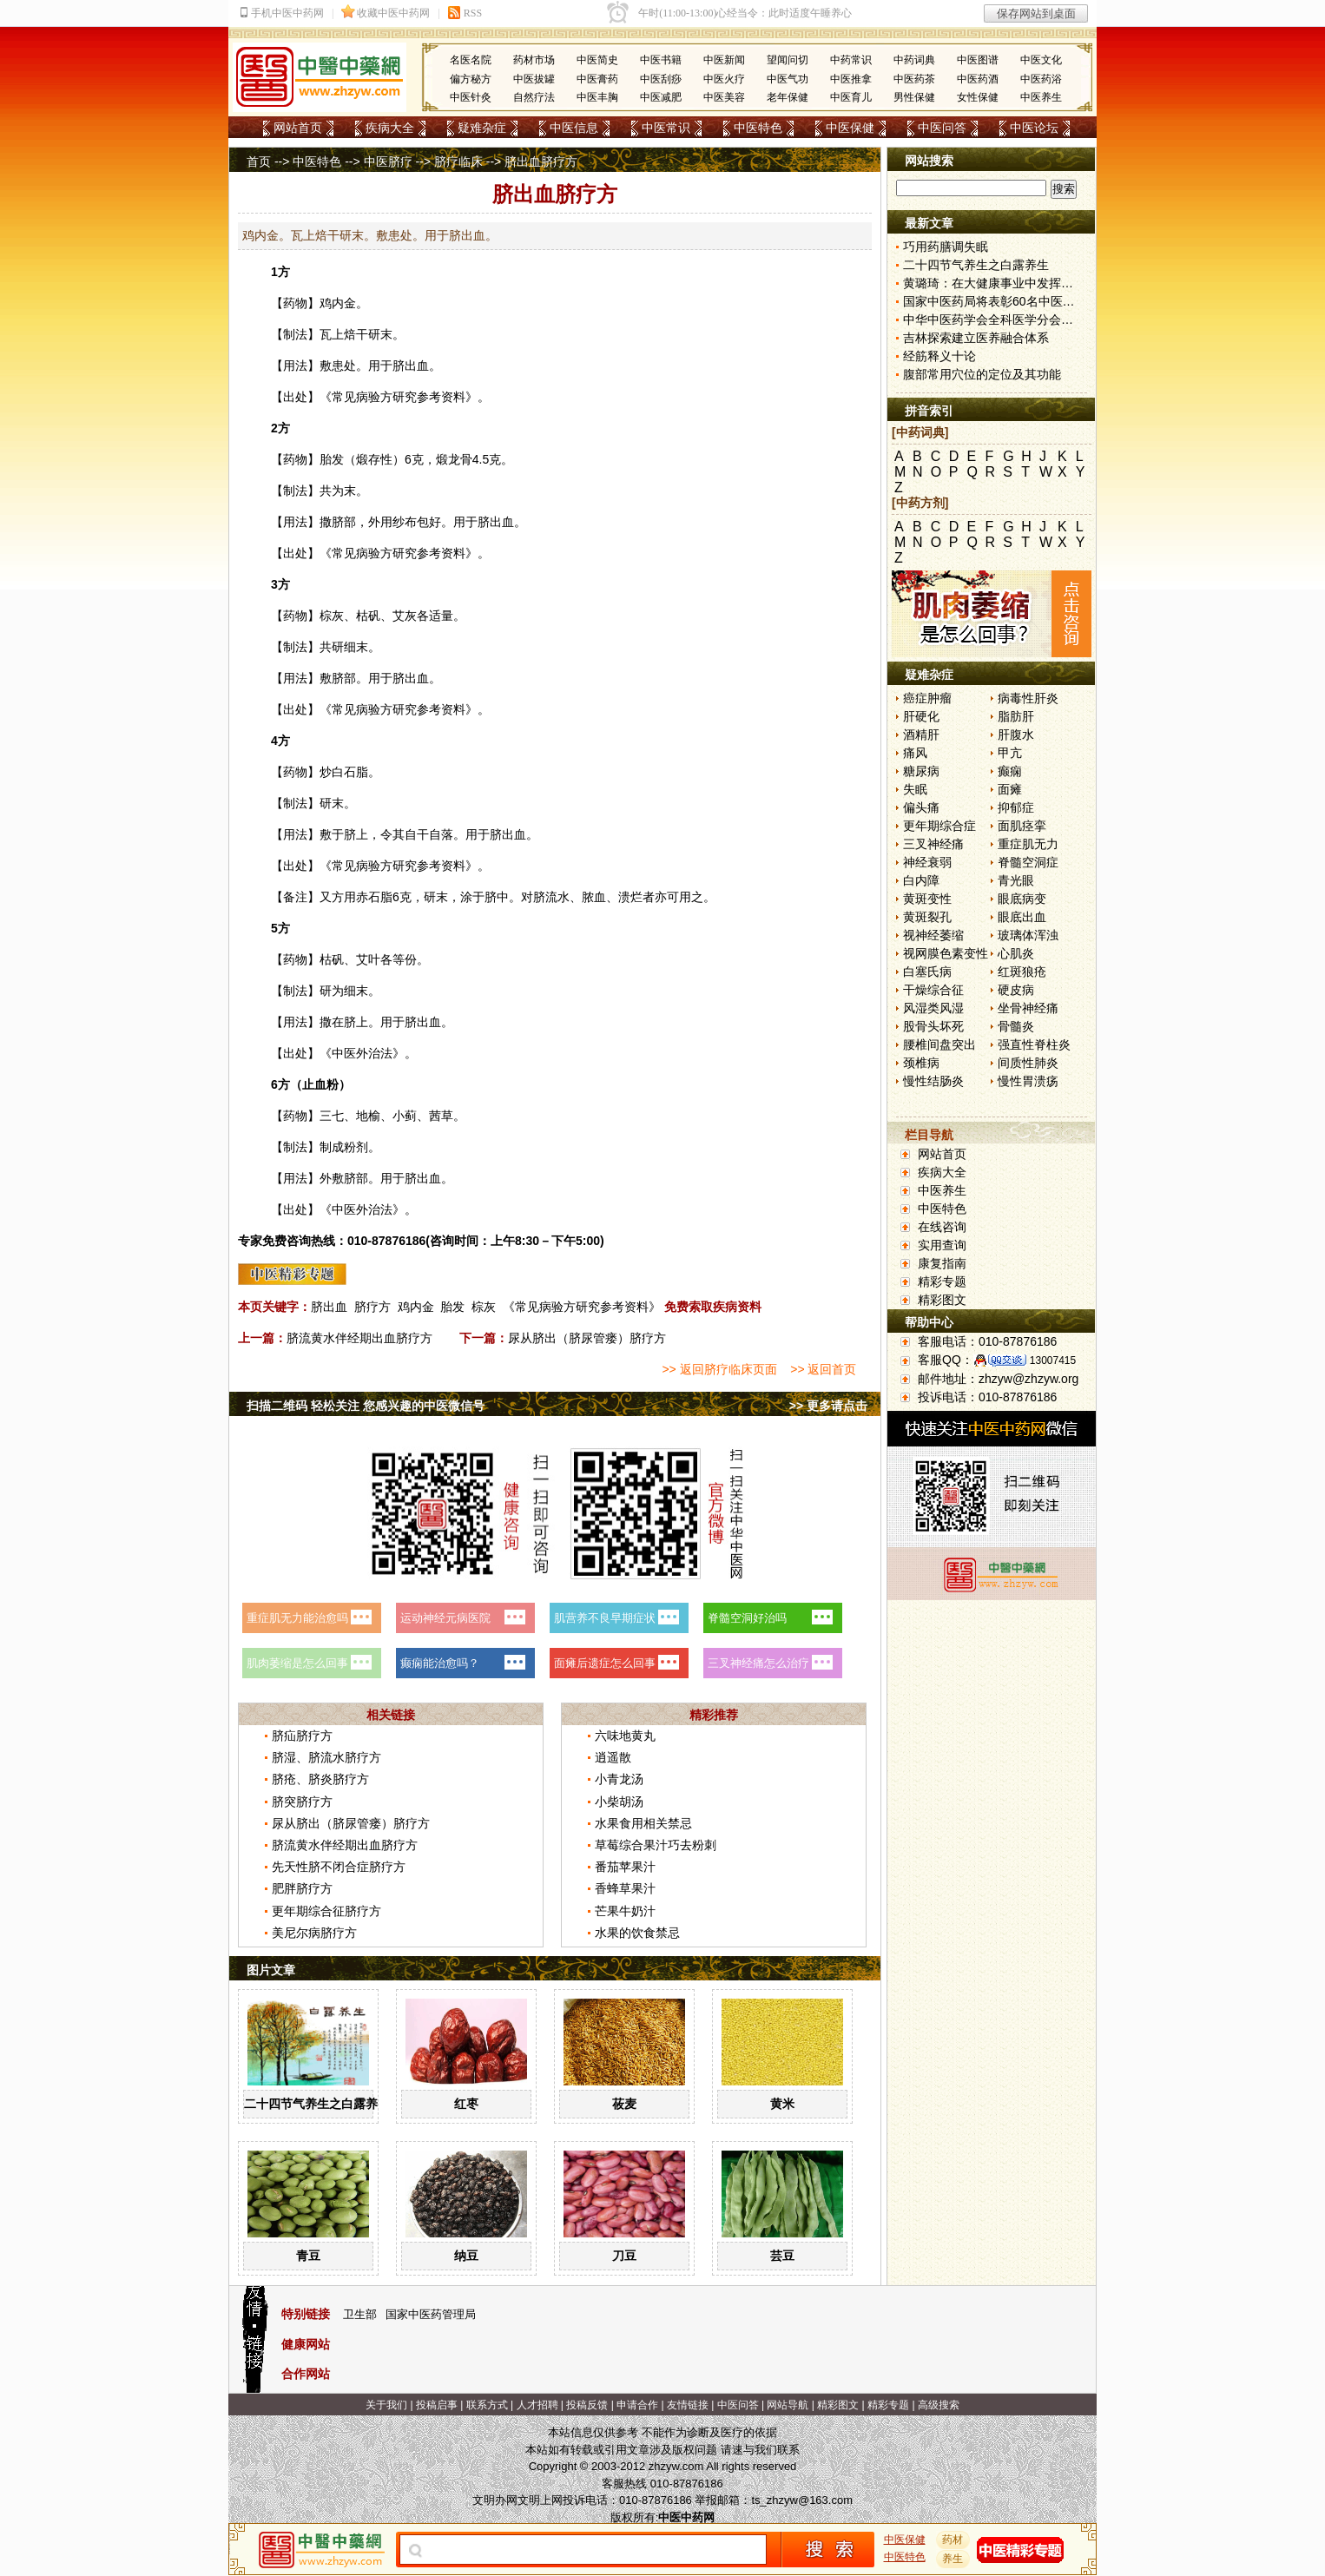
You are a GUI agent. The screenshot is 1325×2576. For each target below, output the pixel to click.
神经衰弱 (927, 862)
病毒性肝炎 (1028, 698)
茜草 (441, 1116)
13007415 (1053, 1360)
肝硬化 (921, 716)
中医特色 (758, 128)
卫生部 (360, 2314)
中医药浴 (1041, 79)
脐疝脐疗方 (302, 1736)
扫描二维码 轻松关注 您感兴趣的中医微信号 (366, 1406)
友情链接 (688, 2405)
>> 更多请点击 (828, 1406)
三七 (332, 1116)
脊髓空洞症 (1028, 862)
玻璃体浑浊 (1028, 935)
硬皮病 (1016, 990)
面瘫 (1010, 789)
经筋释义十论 (939, 356)
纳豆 (466, 2256)
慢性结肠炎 (933, 1081)
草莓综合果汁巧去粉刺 (655, 1845)
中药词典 (914, 60)
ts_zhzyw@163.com (802, 2500)
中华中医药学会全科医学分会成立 (994, 319)
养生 (953, 2559)
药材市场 (534, 60)
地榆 (368, 1116)
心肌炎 (1016, 953)
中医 (344, 1053)
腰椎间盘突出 (939, 1044)
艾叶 (368, 959)
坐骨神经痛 (1028, 1008)
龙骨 (460, 459)
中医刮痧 (661, 79)
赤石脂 (374, 897)
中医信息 (574, 128)
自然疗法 (534, 97)
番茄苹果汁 (625, 1867)
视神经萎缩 (933, 935)
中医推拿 (851, 79)
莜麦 (624, 2104)
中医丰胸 (597, 97)
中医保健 (850, 128)
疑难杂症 (482, 128)
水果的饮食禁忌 (637, 1933)
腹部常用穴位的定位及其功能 (982, 374)
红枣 (466, 2104)
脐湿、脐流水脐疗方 (326, 1757)
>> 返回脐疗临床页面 (719, 1369)
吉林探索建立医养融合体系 (976, 338)
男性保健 (914, 97)
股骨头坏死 (933, 1026)
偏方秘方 (470, 79)
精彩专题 (942, 1281)
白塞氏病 (927, 971)
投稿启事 (437, 2405)
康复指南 (942, 1263)
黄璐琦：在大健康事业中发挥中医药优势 (1012, 283)
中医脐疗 (388, 161)
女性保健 (978, 97)
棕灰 (483, 1307)
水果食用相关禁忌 (643, 1823)
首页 (259, 161)
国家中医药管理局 (431, 2314)
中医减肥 (661, 97)
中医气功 (787, 79)
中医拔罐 (534, 79)
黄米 (782, 2104)
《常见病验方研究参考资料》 (582, 1307)
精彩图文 (942, 1300)
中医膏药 (597, 79)
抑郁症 (1016, 807)
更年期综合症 (939, 826)
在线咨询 (942, 1227)
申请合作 (637, 2405)
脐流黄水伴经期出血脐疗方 (359, 1338)
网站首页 (298, 128)
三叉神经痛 (933, 844)
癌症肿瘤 (927, 698)
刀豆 (624, 2256)
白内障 (921, 880)
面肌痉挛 (1022, 826)
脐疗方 (372, 1307)
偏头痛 (921, 807)
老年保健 (787, 97)
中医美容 (724, 97)
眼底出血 (1022, 917)
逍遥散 (613, 1757)
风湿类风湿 (933, 1008)
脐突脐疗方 (302, 1801)
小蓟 (404, 1116)
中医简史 (597, 60)
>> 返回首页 (823, 1369)
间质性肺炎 (1028, 1063)
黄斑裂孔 (927, 917)
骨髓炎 (1016, 1026)
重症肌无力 (1028, 844)
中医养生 (1041, 97)
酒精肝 (921, 734)
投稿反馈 (587, 2405)
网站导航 (787, 2405)
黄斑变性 (927, 899)
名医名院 (470, 60)
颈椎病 (921, 1063)
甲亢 (1010, 753)
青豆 (308, 2256)
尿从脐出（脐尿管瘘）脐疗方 (587, 1338)
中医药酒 (978, 79)
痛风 (915, 753)
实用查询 (942, 1245)
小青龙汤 (619, 1779)
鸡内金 (338, 303)
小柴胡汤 (619, 1801)
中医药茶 (914, 79)
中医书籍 (661, 60)
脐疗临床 (458, 161)
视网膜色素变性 (945, 953)
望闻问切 (787, 60)
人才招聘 (537, 2405)
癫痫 (1010, 771)
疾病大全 (390, 128)
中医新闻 (724, 60)
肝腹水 (1016, 734)
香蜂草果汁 (625, 1888)
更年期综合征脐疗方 (326, 1911)
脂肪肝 (1016, 716)
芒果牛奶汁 (625, 1911)
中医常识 (666, 128)
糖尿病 (921, 771)
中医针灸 (470, 97)
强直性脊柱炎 (1034, 1044)
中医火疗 (724, 79)
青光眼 (1016, 880)
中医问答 (942, 128)
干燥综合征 (933, 990)
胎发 (452, 1307)
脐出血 (329, 1307)
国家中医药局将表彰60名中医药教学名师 (1013, 301)
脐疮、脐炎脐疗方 (320, 1779)
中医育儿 (851, 97)
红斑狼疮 (1022, 971)
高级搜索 (938, 2405)
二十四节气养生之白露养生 (317, 2104)
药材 (953, 2539)
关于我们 (386, 2405)
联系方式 (487, 2405)
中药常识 (851, 60)
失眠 (915, 789)
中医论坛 (1034, 128)
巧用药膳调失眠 (945, 247)
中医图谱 (978, 60)
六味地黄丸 (625, 1736)
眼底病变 (1022, 899)
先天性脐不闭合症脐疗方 (338, 1867)
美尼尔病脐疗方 (314, 1933)
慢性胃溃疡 (1028, 1081)
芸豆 (782, 2256)
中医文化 (1041, 60)
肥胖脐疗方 (302, 1888)
